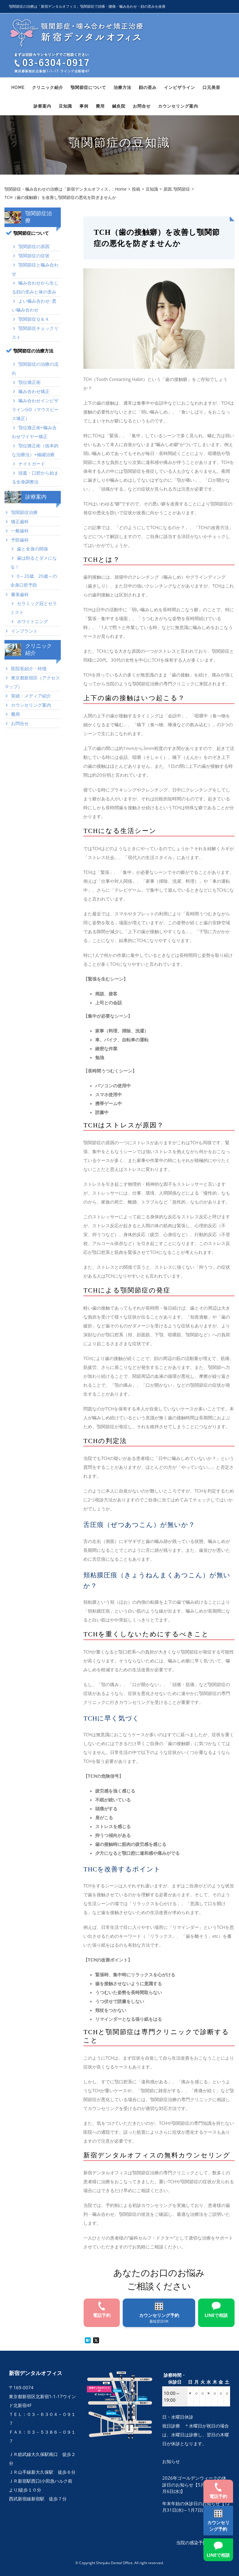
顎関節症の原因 (34, 246)
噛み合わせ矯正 (34, 391)
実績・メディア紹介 (31, 696)
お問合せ (20, 723)
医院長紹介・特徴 (29, 668)
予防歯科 (20, 540)
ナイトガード (31, 464)
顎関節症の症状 (34, 255)
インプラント (24, 631)
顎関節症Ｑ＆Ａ (33, 319)
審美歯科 (20, 594)
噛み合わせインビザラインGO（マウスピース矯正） (35, 409)
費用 (15, 714)
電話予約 (218, 2496)
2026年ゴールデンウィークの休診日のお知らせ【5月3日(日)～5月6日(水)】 (194, 2484)
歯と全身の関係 (32, 549)
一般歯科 (20, 531)
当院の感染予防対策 (196, 2542)
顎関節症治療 (24, 512)
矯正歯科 (20, 521)
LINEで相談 (218, 2555)
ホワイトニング (32, 621)
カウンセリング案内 (31, 705)
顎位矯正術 (29, 382)
